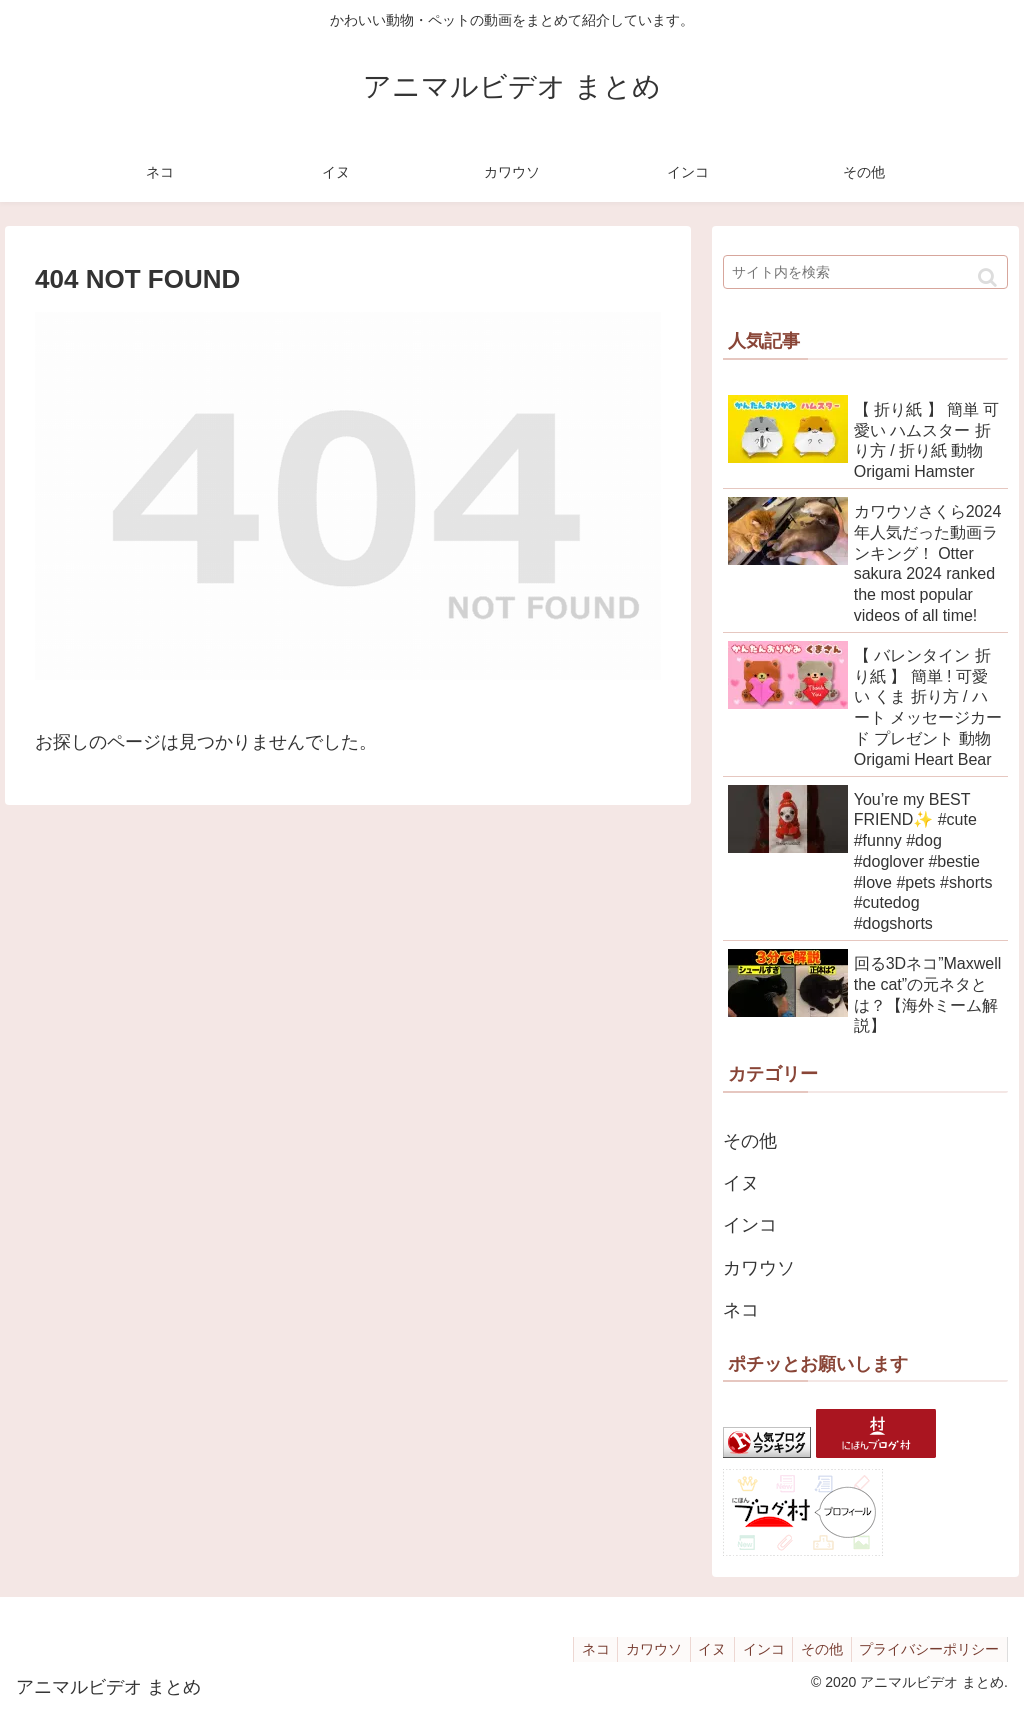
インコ (750, 1225)
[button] (987, 277)
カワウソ (759, 1268)
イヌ (741, 1183)
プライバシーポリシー (927, 1649)
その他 (750, 1141)
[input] (865, 272)
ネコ (741, 1310)
